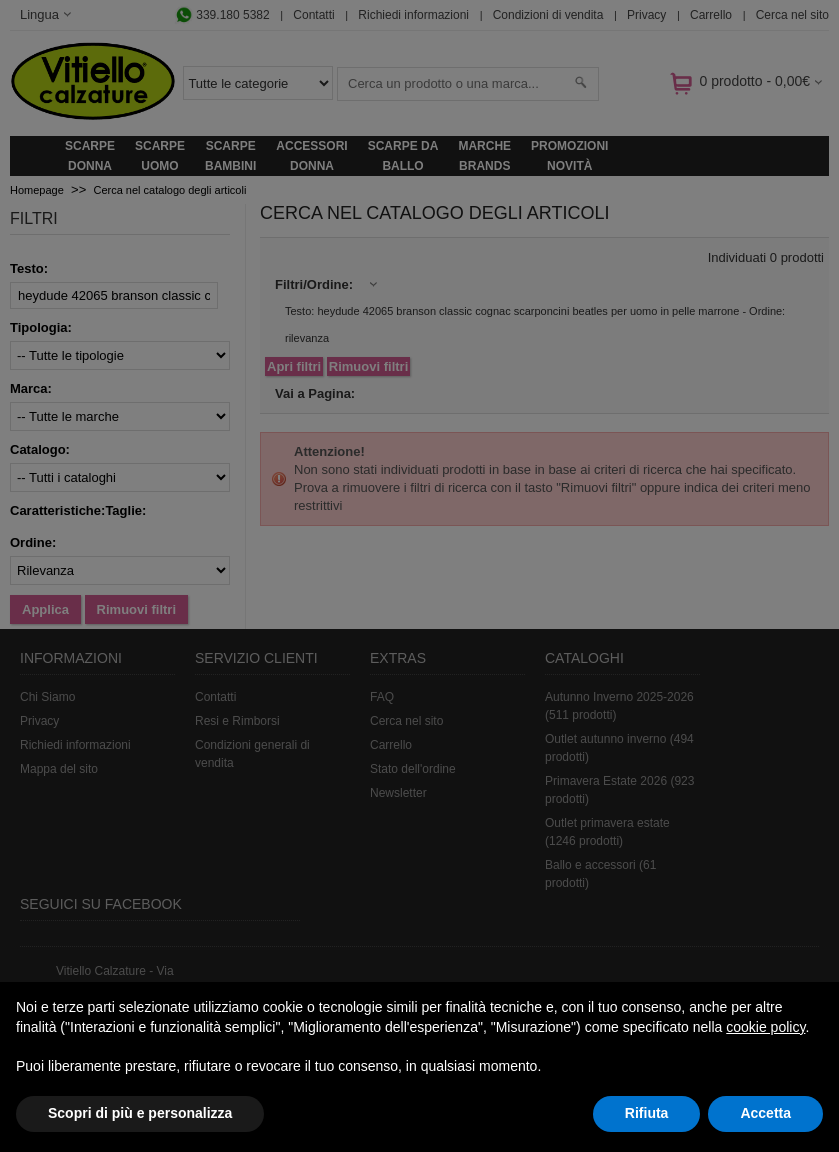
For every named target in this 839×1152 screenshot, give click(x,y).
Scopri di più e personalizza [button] (140, 1113)
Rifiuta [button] (647, 1113)
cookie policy (765, 1027)
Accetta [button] (765, 1113)
